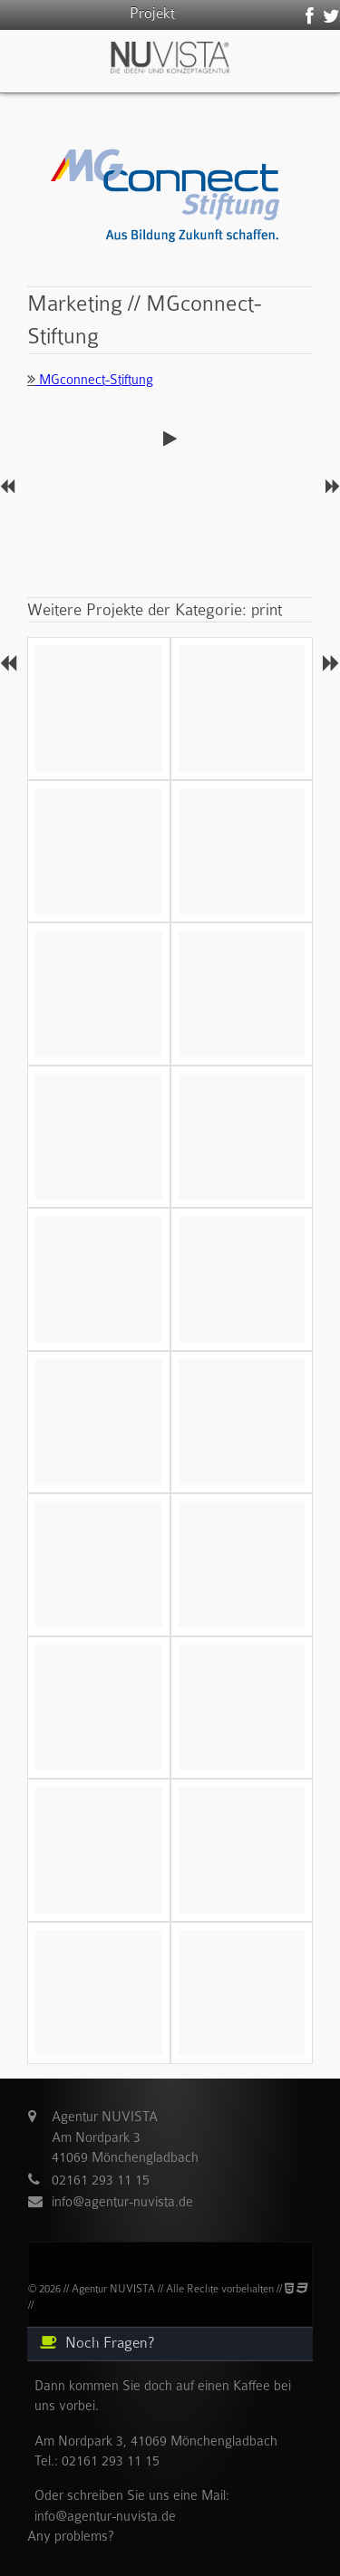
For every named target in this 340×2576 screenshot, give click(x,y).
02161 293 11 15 (101, 2180)
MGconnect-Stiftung (90, 379)
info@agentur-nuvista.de (122, 2202)
